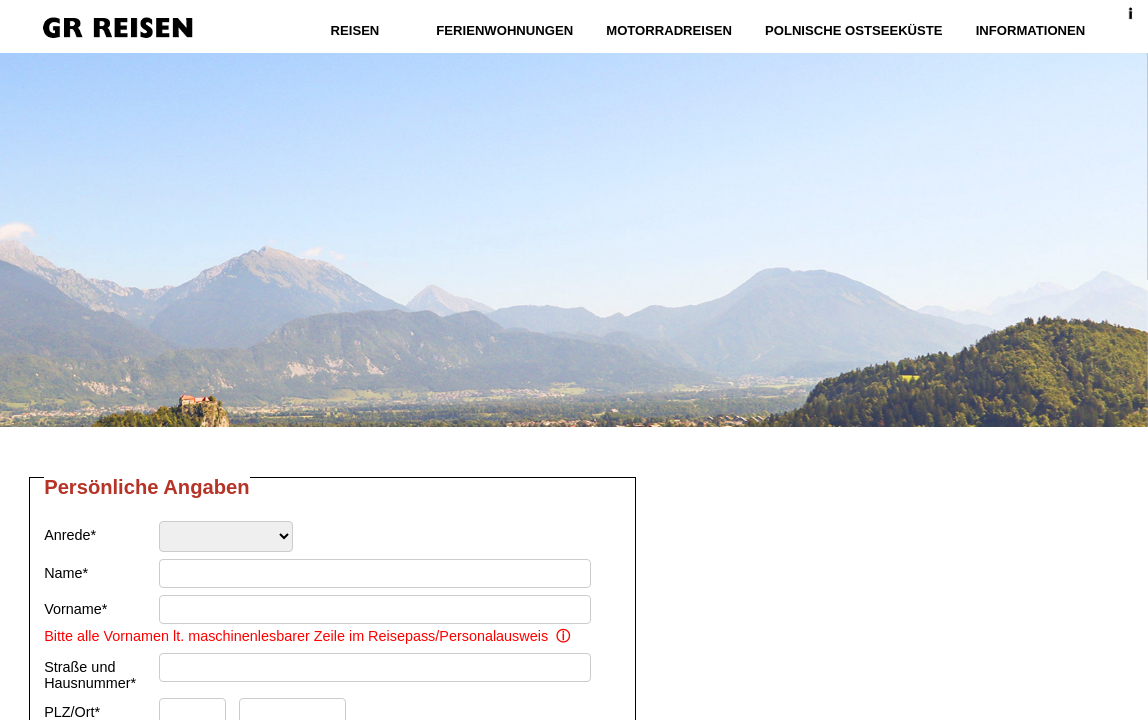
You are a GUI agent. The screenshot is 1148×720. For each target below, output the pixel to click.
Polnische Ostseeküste (853, 30)
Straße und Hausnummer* (90, 675)
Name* (66, 573)
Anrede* (70, 535)
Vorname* (75, 609)
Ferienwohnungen (506, 30)
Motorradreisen (670, 30)
